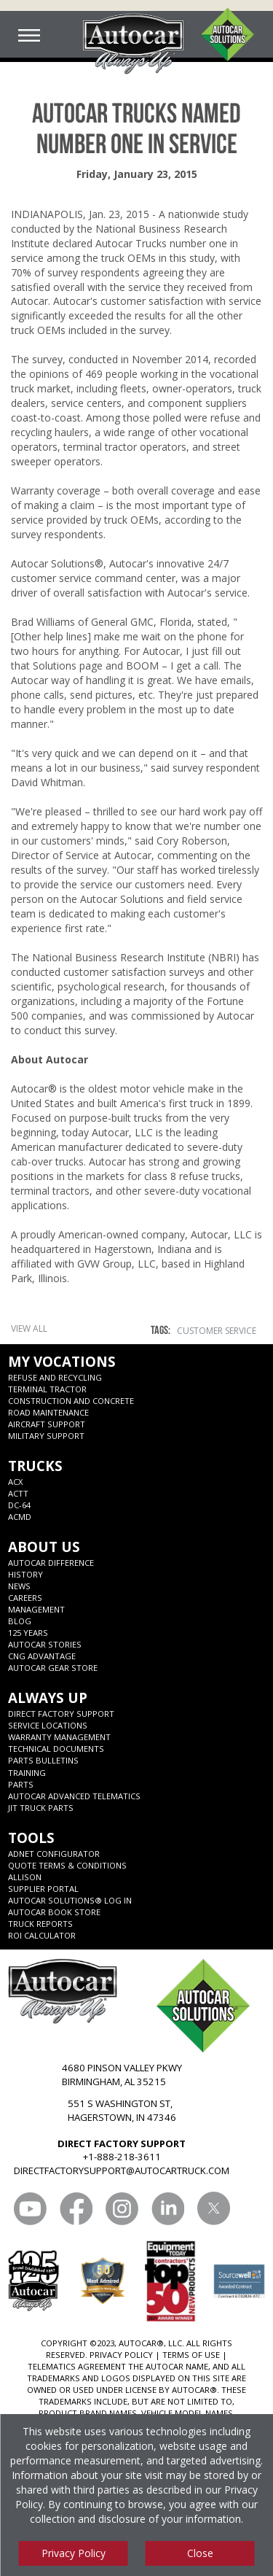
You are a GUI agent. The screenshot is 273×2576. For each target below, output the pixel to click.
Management (36, 1609)
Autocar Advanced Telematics (74, 1796)
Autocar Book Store (54, 1911)
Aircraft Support (46, 1424)
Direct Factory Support (61, 1713)
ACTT (18, 1493)
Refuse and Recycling (55, 1377)
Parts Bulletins (43, 1760)
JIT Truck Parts (41, 1807)
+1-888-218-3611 (122, 2156)
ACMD (19, 1516)
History (25, 1574)
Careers (25, 1597)
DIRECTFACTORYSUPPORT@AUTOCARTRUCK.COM (121, 2170)
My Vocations (62, 1361)
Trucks (35, 1465)
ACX (15, 1481)
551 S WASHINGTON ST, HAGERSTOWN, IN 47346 (122, 2110)
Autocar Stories (45, 1644)
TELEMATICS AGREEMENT (77, 2366)
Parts (20, 1784)
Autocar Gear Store (53, 1667)
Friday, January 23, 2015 (136, 174)
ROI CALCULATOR (42, 1935)
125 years (28, 1632)
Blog (19, 1620)
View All (29, 1328)
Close (200, 2553)
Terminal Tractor (47, 1389)
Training (27, 1772)
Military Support (46, 1435)
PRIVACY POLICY (121, 2354)
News (19, 1585)
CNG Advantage (42, 1655)
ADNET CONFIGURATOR (54, 1853)
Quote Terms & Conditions (67, 1865)
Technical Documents (56, 1748)
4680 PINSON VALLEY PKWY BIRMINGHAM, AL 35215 (122, 2074)
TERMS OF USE (191, 2354)
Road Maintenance (48, 1412)
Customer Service (216, 1330)
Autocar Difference (51, 1562)
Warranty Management (59, 1736)
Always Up (47, 1697)
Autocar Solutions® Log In (70, 1900)
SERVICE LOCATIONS (47, 1725)
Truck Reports (40, 1923)
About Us (44, 1546)
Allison (24, 1876)
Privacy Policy (73, 2553)
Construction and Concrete (71, 1400)
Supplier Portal (43, 1888)
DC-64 (19, 1505)
